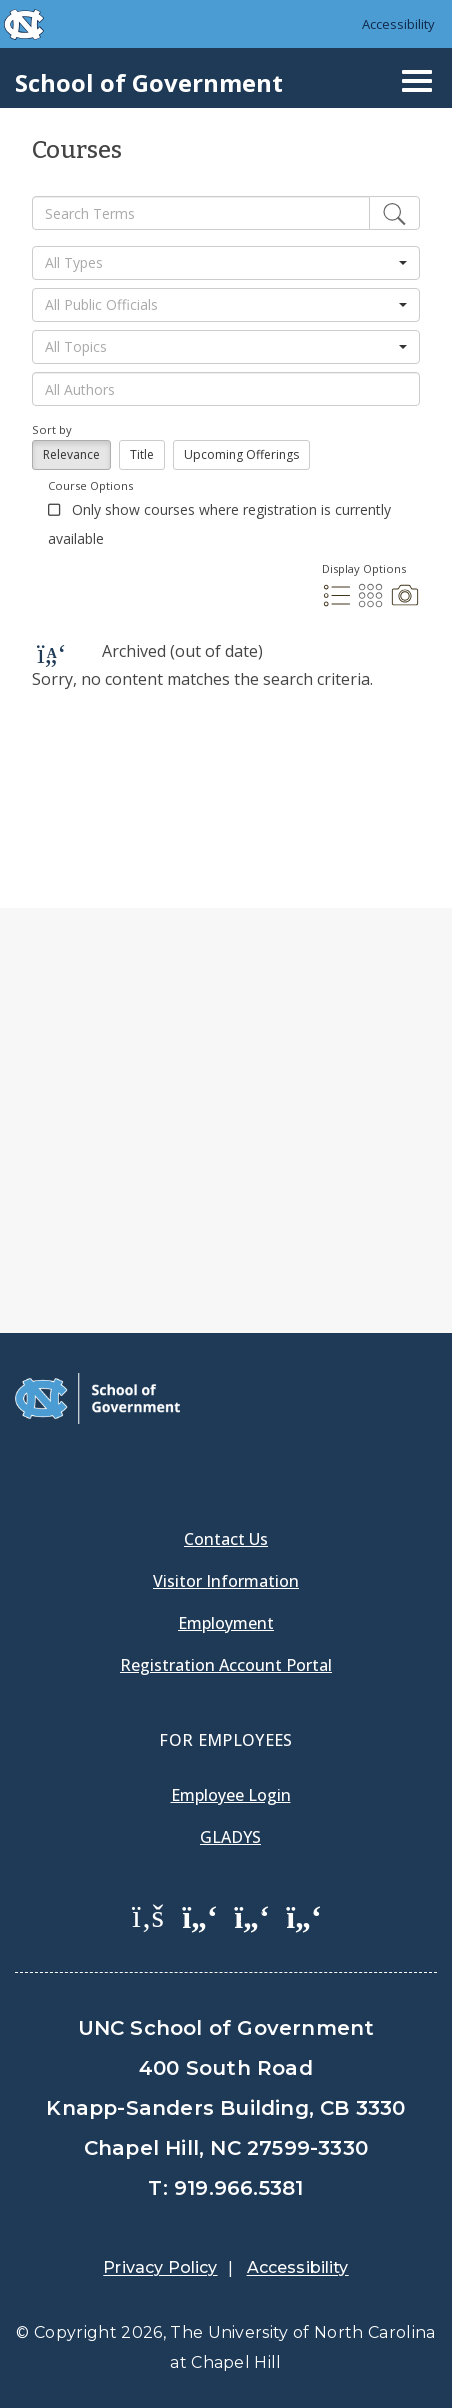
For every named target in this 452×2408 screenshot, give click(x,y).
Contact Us (226, 1539)
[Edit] (394, 213)
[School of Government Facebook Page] (148, 1915)
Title (142, 454)
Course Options (90, 485)
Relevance (71, 454)
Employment (226, 1623)
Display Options (364, 568)
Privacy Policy (160, 2267)
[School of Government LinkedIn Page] (252, 1915)
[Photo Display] (405, 604)
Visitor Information (226, 1581)
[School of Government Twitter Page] (200, 1915)
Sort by (52, 429)
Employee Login (231, 1795)
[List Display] (339, 604)
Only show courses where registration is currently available (219, 524)
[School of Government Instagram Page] (304, 1915)
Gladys (230, 1837)
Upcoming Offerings (241, 454)
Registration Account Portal (226, 1665)
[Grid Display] (373, 604)
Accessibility (398, 24)
